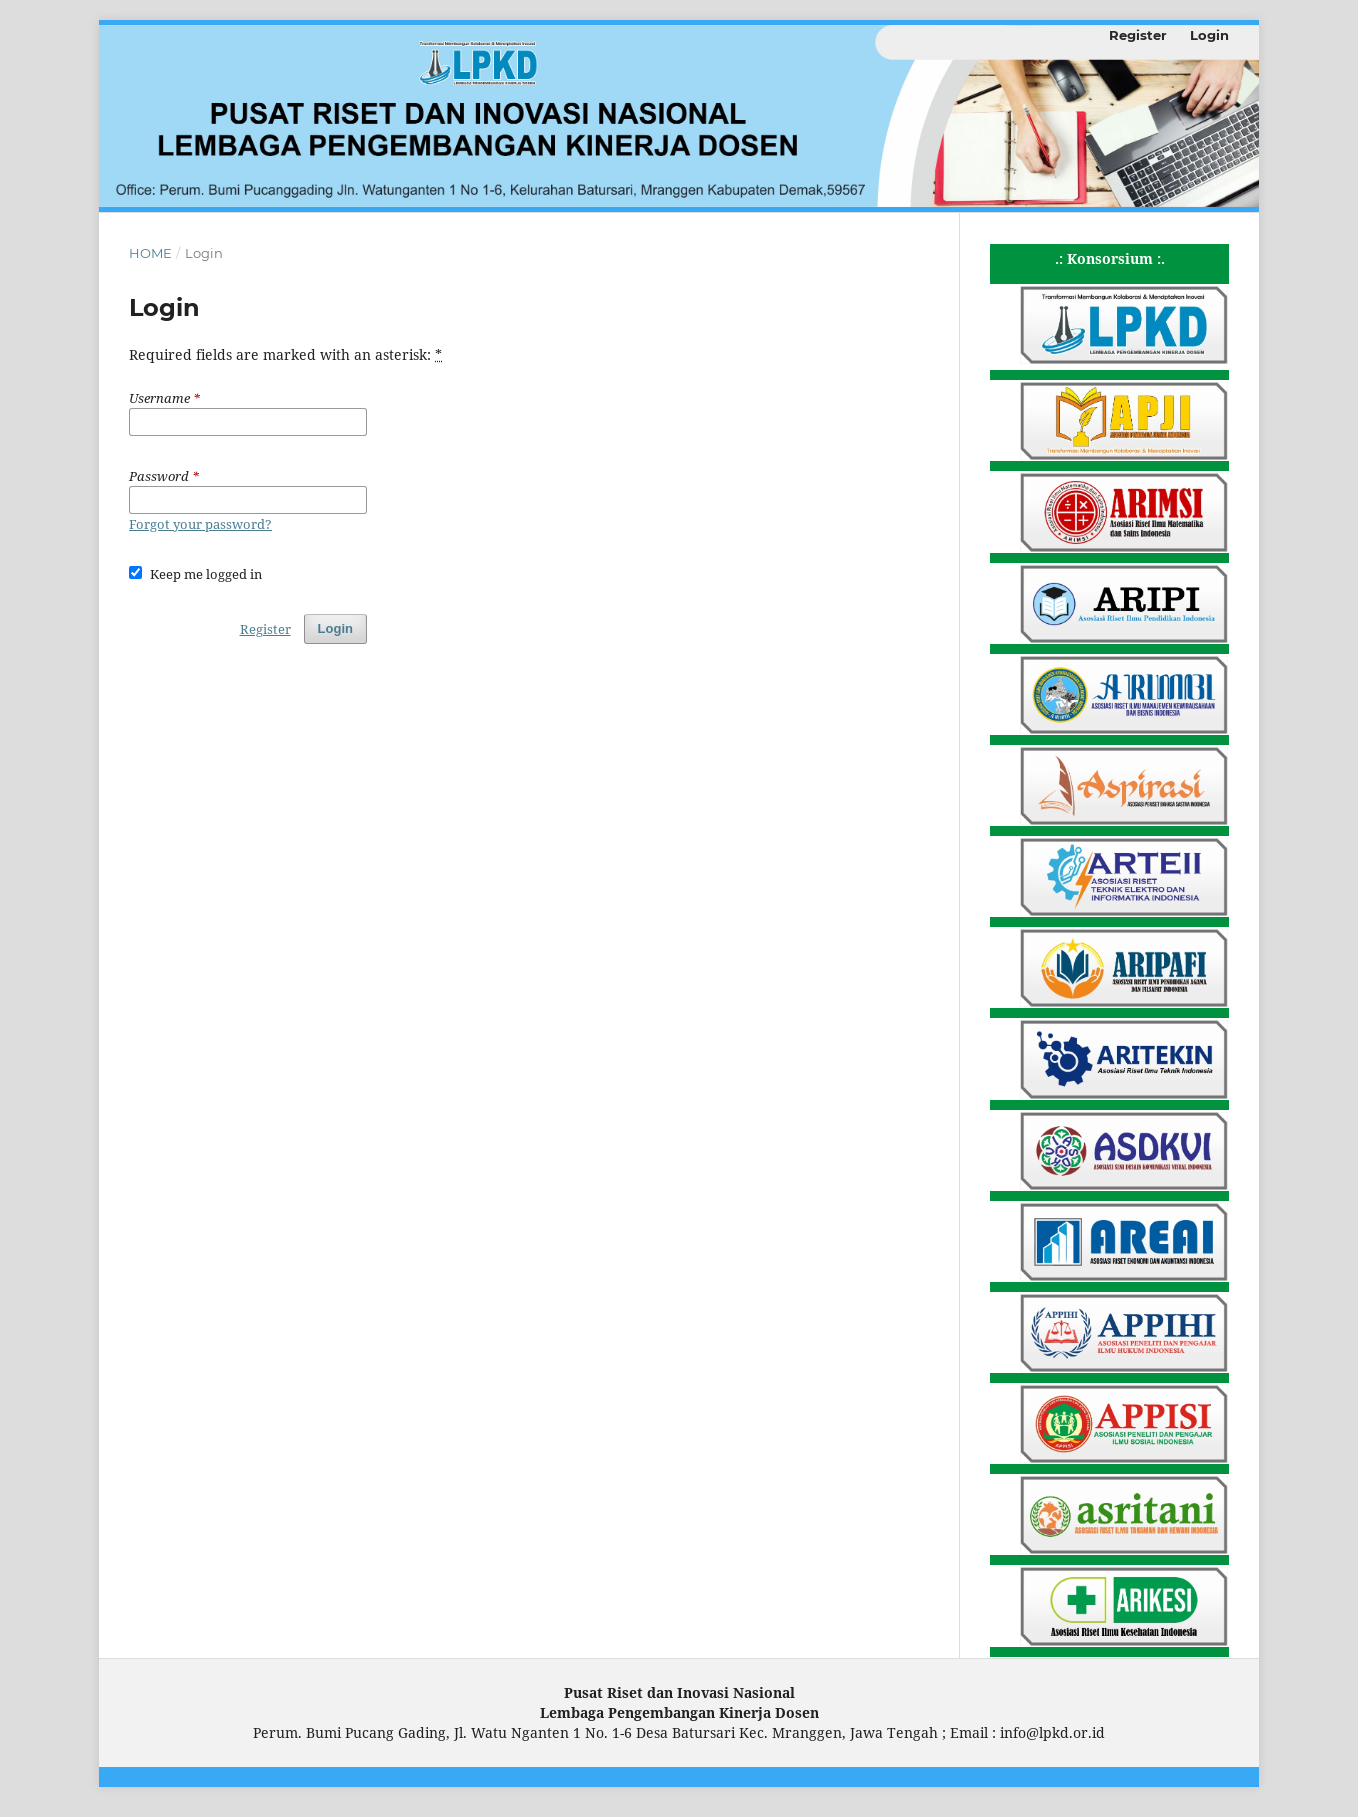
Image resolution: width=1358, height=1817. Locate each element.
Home (150, 253)
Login (1209, 35)
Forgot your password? (200, 524)
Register (1138, 35)
